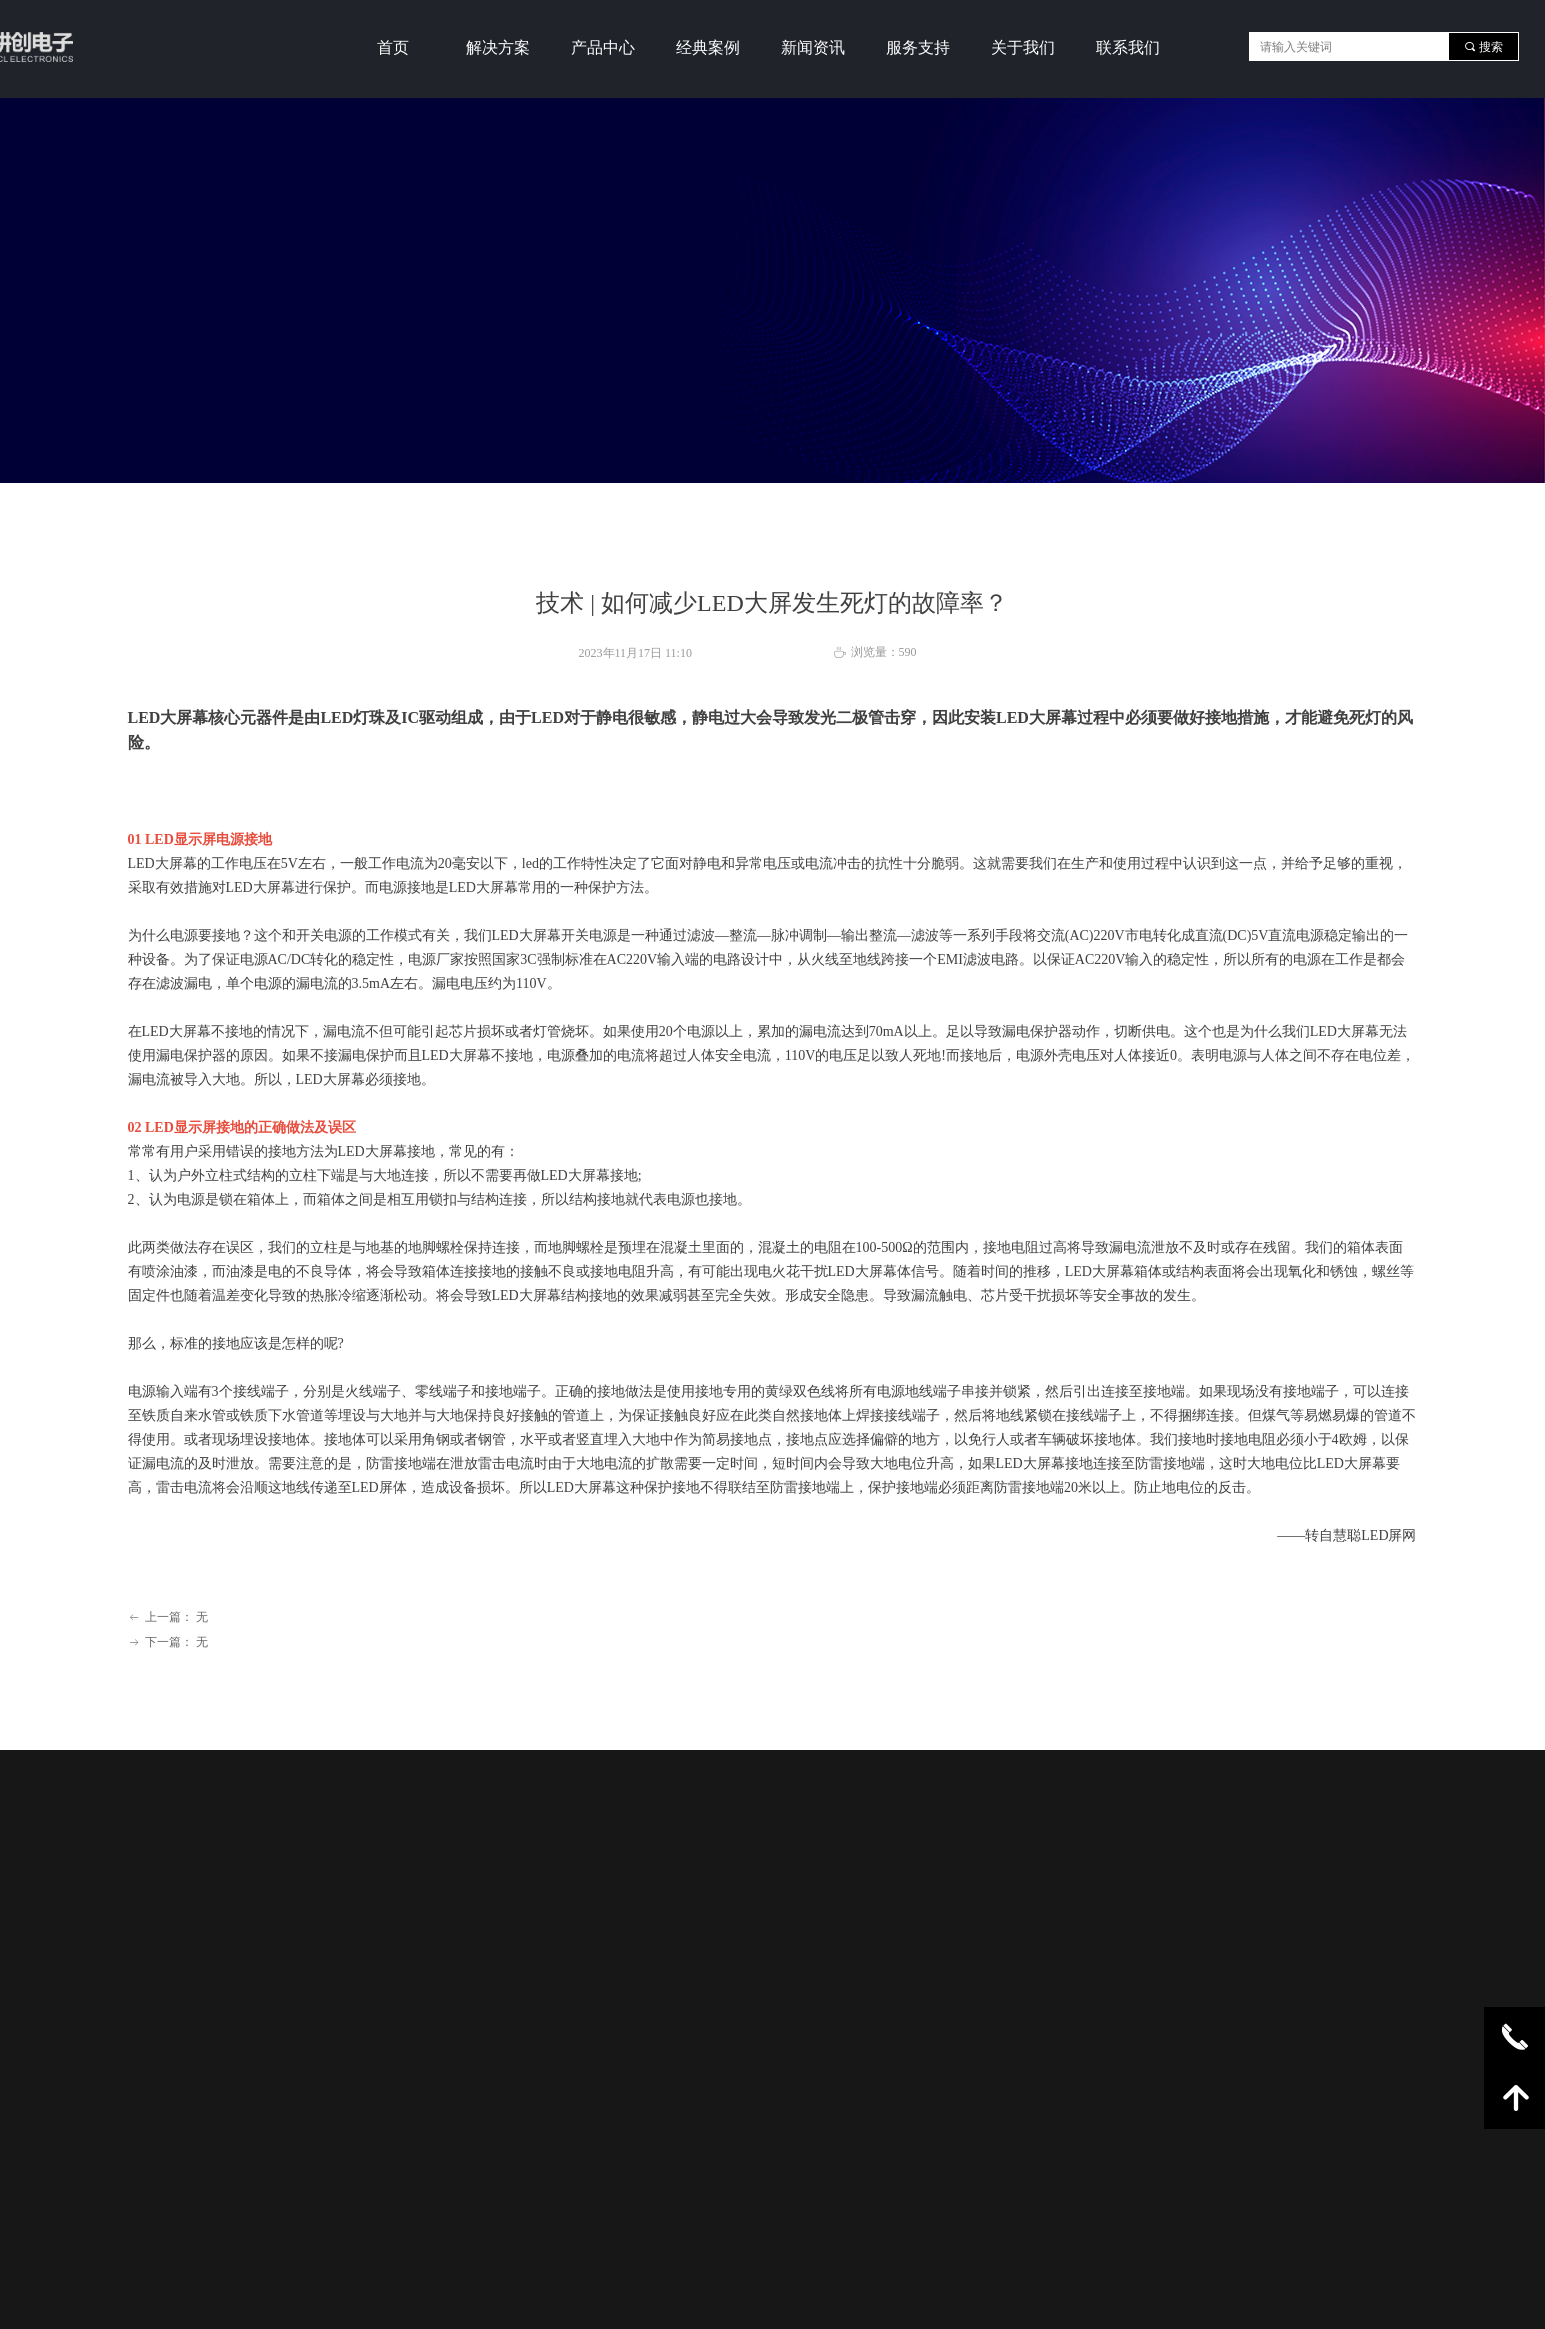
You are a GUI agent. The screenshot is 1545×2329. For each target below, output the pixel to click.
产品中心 (603, 47)
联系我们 (1128, 47)
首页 (393, 47)
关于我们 (1023, 47)
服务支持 (918, 47)
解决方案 (498, 47)
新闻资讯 (813, 47)
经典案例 (708, 47)
